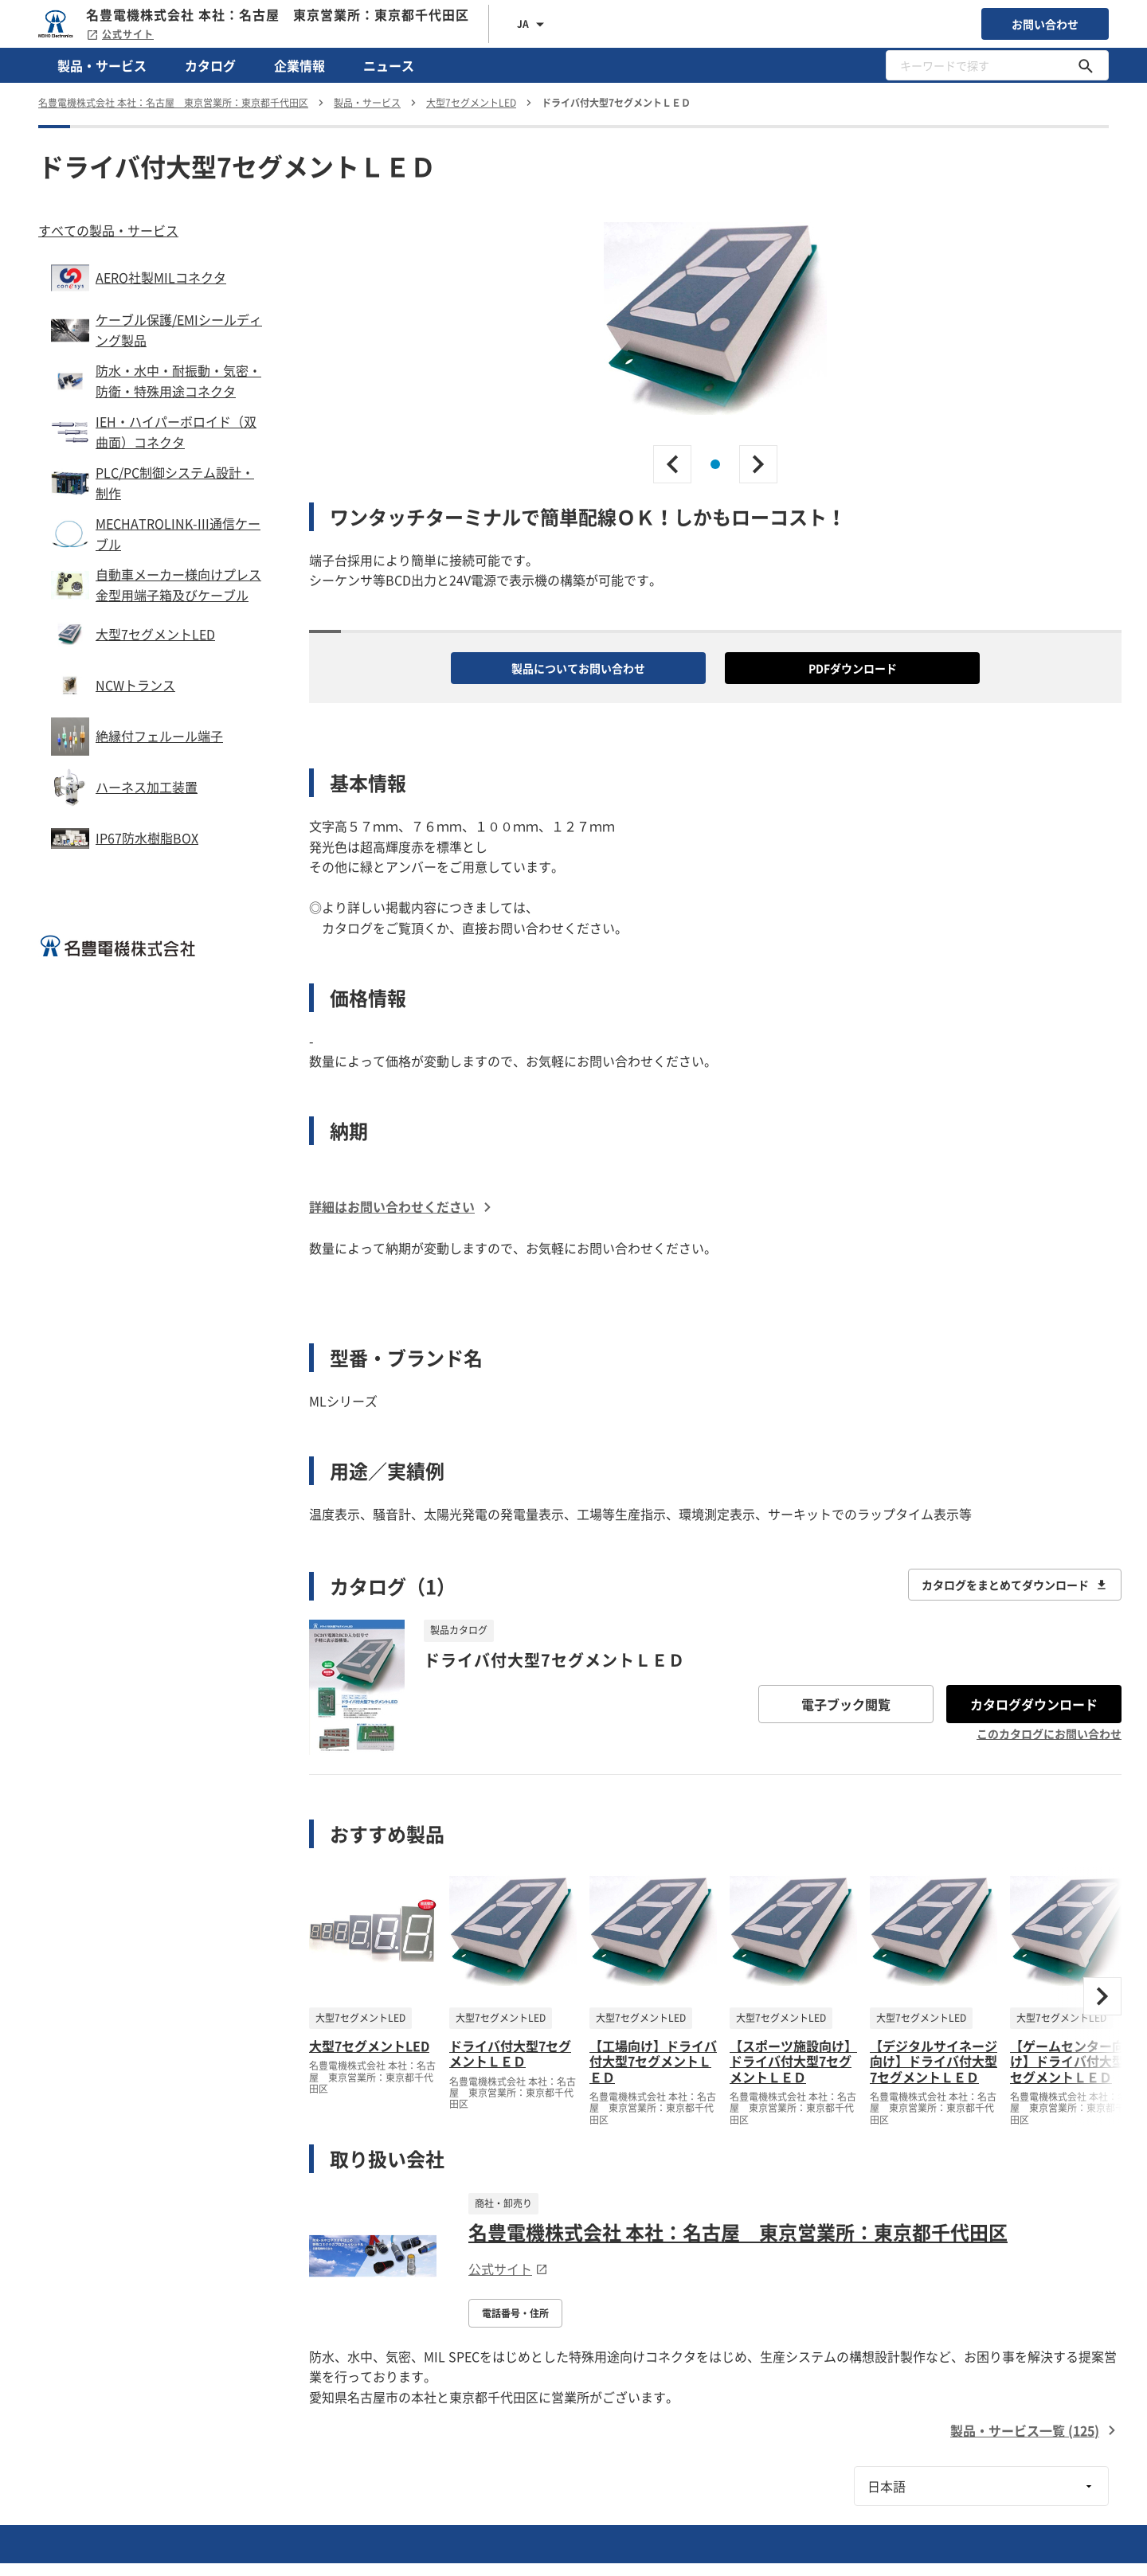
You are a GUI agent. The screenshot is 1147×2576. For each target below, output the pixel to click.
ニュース (388, 65)
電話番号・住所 (515, 2313)
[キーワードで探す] (1085, 65)
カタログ (210, 65)
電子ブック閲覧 (846, 1704)
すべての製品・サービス (108, 230)
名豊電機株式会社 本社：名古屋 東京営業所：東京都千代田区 (738, 2232)
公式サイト (120, 34)
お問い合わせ (1045, 24)
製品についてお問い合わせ (578, 668)
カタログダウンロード (1034, 1704)
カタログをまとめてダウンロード (1015, 1585)
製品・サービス (102, 65)
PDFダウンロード (852, 668)
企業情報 (299, 65)
